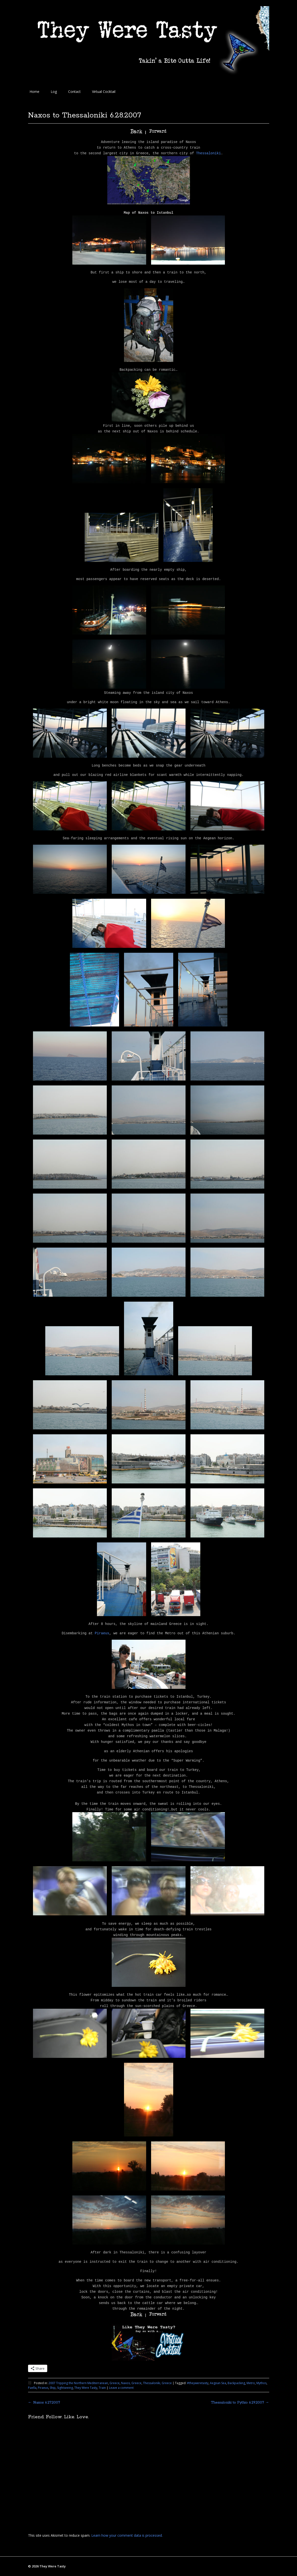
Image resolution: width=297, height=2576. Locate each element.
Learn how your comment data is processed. (127, 2535)
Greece (114, 2383)
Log (54, 91)
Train (102, 2388)
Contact (74, 91)
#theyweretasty (197, 2383)
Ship (53, 2388)
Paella (32, 2388)
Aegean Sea (218, 2383)
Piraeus (102, 1633)
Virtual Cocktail (103, 91)
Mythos (261, 2383)
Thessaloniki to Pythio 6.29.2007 (240, 2402)
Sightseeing (65, 2388)
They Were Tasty (85, 2388)
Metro (251, 2383)
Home (34, 91)
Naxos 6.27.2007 (44, 2402)
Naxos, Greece (131, 2383)
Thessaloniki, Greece (157, 2383)
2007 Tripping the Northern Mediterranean (78, 2383)
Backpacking (236, 2383)
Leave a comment (121, 2388)
